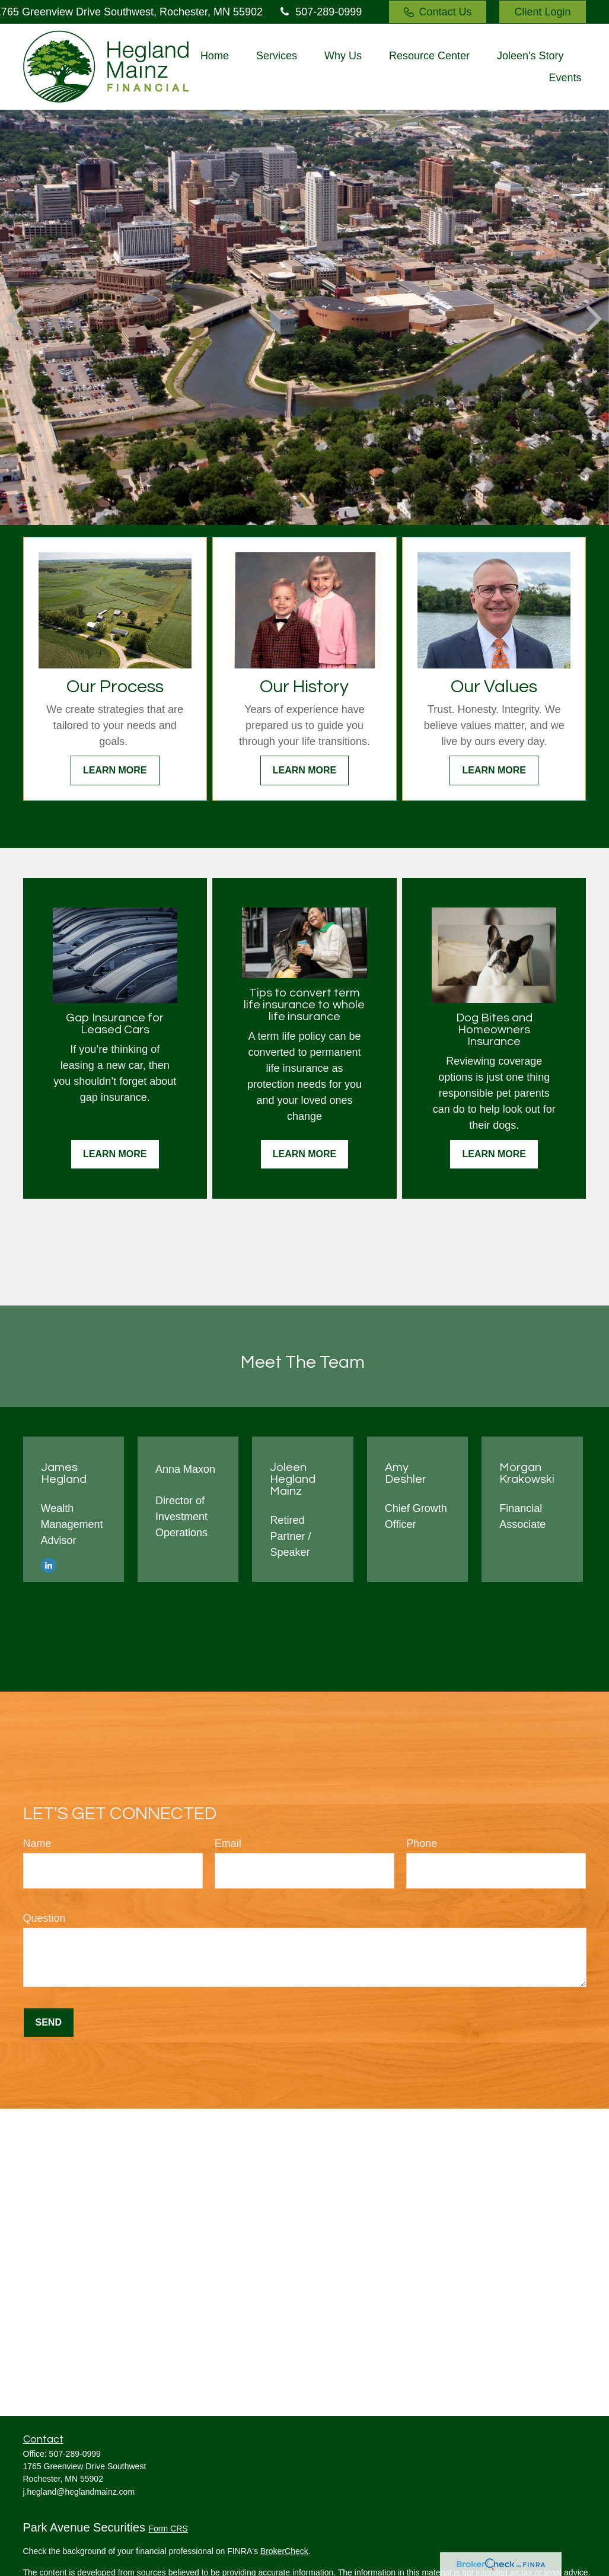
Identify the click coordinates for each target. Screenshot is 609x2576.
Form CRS (167, 2528)
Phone (421, 1843)
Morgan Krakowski (526, 1473)
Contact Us (437, 12)
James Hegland (64, 1473)
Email (228, 1843)
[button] (215, 55)
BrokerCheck (284, 2551)
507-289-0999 (320, 12)
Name (37, 1843)
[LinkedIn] (48, 1565)
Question (44, 1918)
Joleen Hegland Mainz (292, 1479)
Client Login (542, 12)
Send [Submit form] (49, 2022)
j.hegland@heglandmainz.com (79, 2492)
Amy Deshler (405, 1473)
